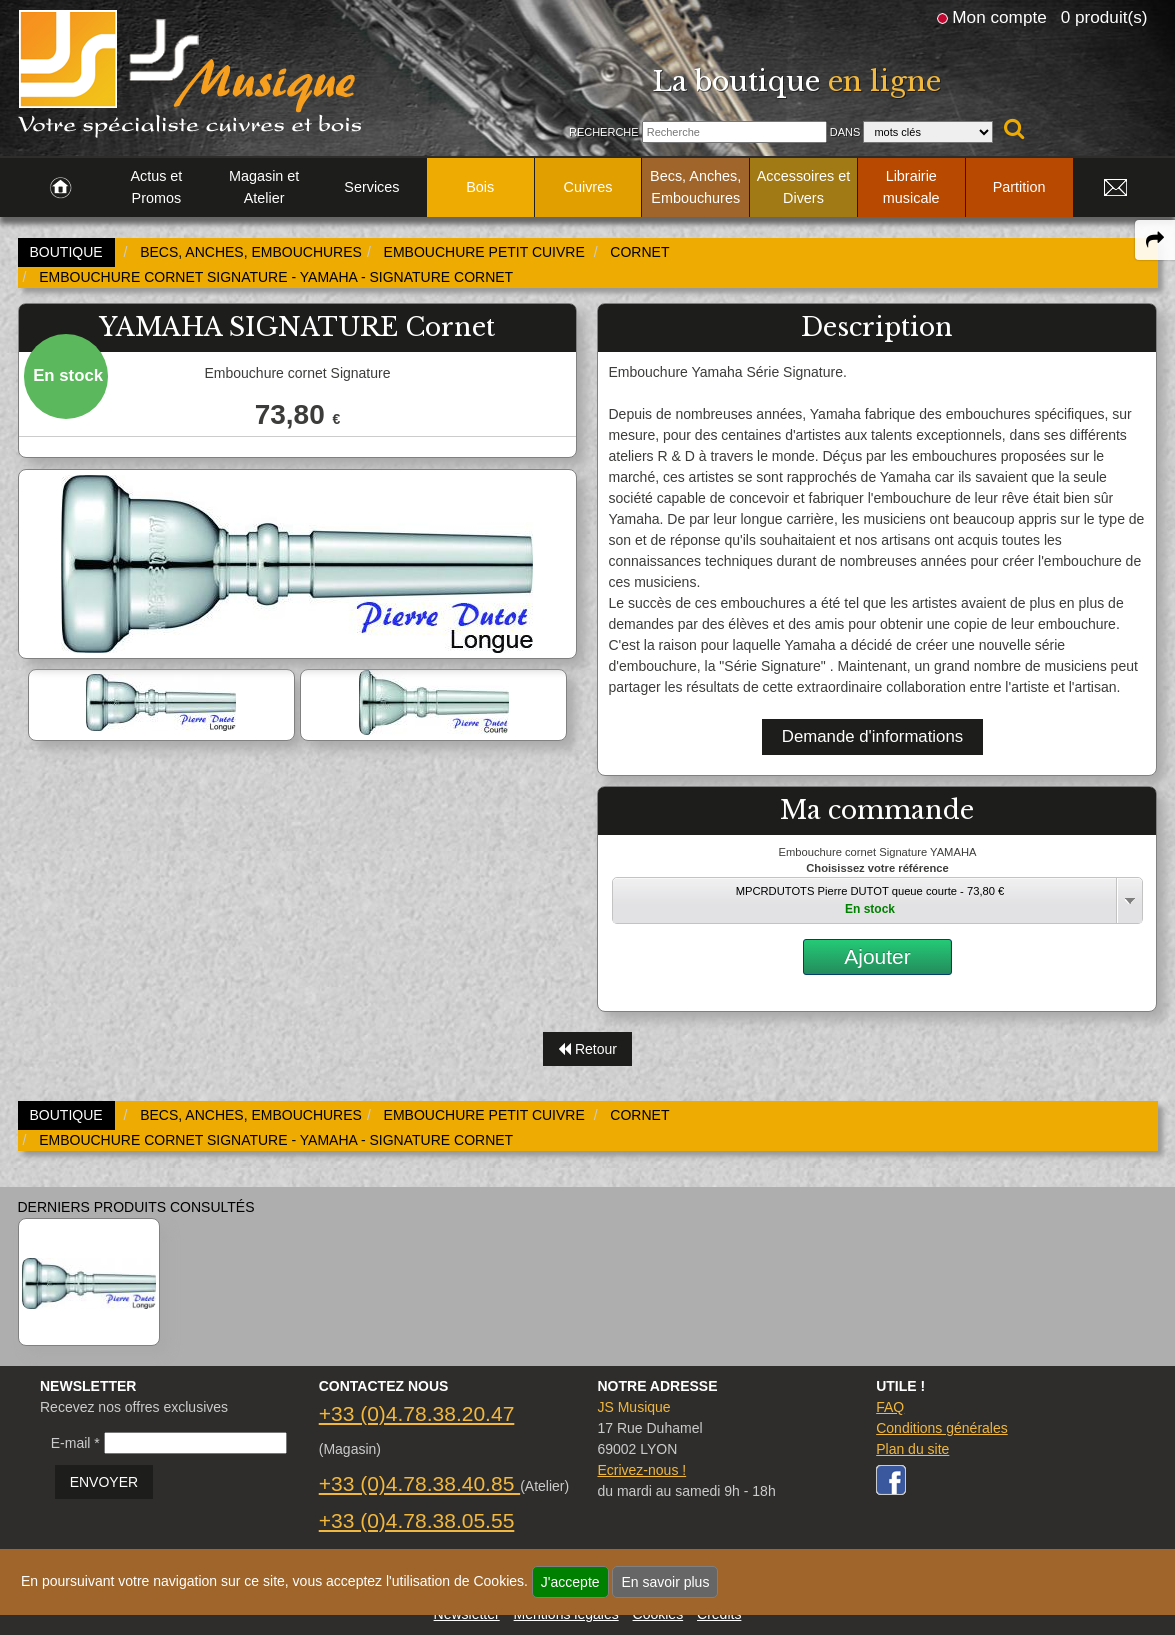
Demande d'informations (872, 736)
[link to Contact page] (1116, 188)
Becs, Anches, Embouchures (695, 187)
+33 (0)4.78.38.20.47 (417, 1413)
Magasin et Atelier (264, 187)
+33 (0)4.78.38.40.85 (419, 1483)
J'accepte (570, 1582)
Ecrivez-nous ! (641, 1470)
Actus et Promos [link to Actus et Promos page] (156, 187)
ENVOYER (104, 1482)
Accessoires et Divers (804, 187)
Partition (1019, 187)
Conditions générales (942, 1428)
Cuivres (588, 187)
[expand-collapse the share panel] (1155, 240)
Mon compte (999, 17)
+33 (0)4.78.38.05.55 (417, 1520)
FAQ (890, 1407)
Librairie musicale (911, 187)
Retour (587, 1049)
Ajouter (877, 956)
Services (371, 187)
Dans (845, 132)
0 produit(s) (1104, 17)
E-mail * (75, 1443)
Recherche (604, 132)
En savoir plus (665, 1582)
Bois (480, 187)
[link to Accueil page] (60, 188)
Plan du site (912, 1449)
